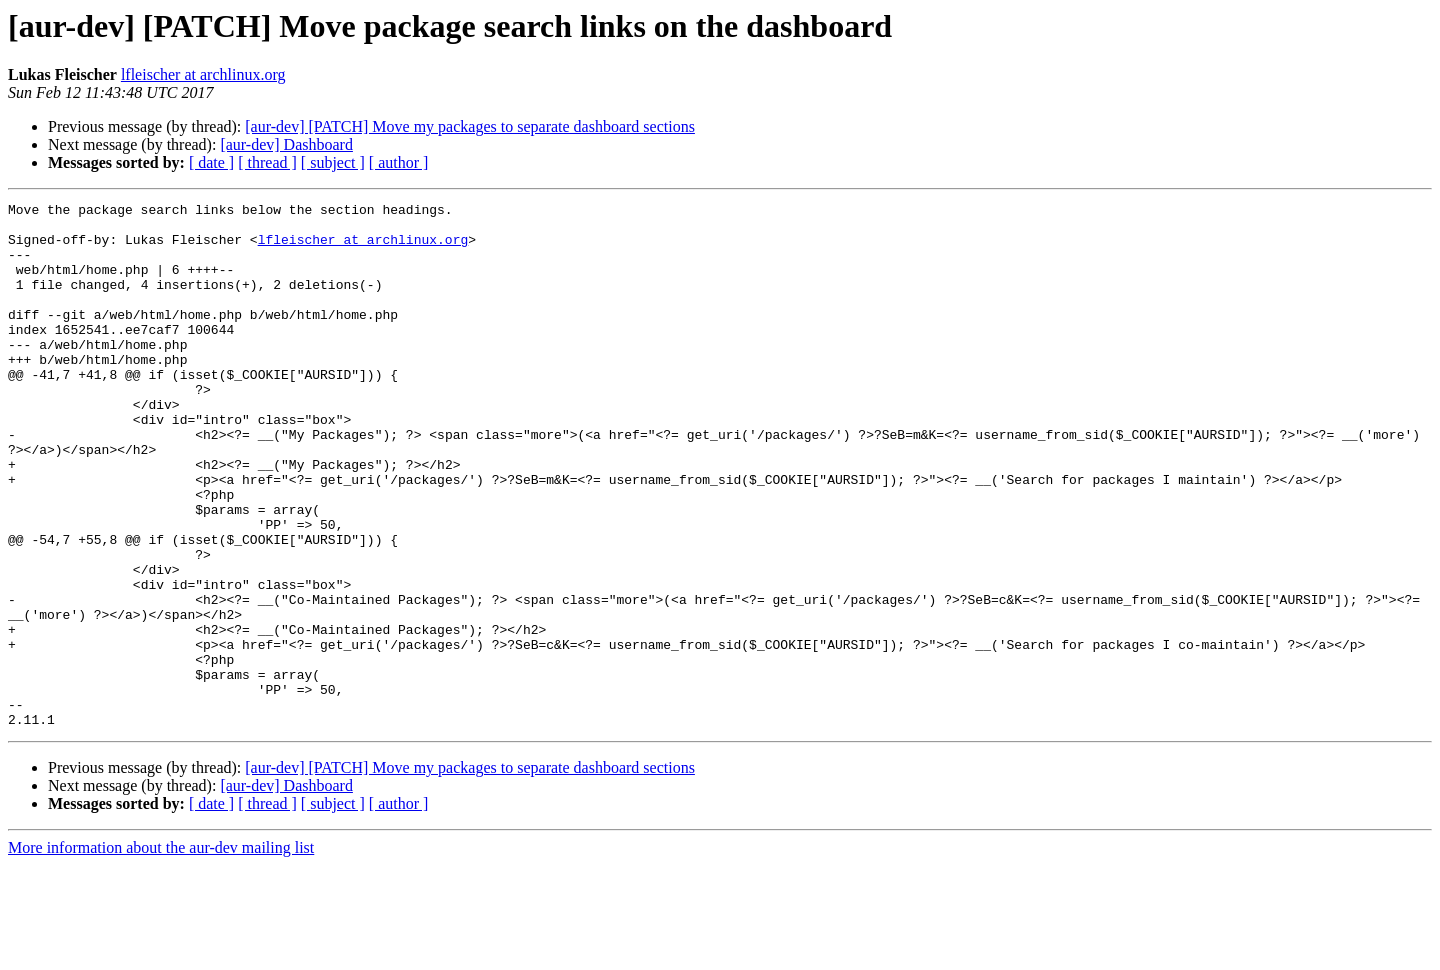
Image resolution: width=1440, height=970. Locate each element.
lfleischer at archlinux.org (203, 74)
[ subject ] (333, 162)
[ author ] (399, 162)
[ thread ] (267, 162)
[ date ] (211, 162)
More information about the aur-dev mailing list (161, 952)
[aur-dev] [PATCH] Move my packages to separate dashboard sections (470, 126)
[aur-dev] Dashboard (286, 144)
